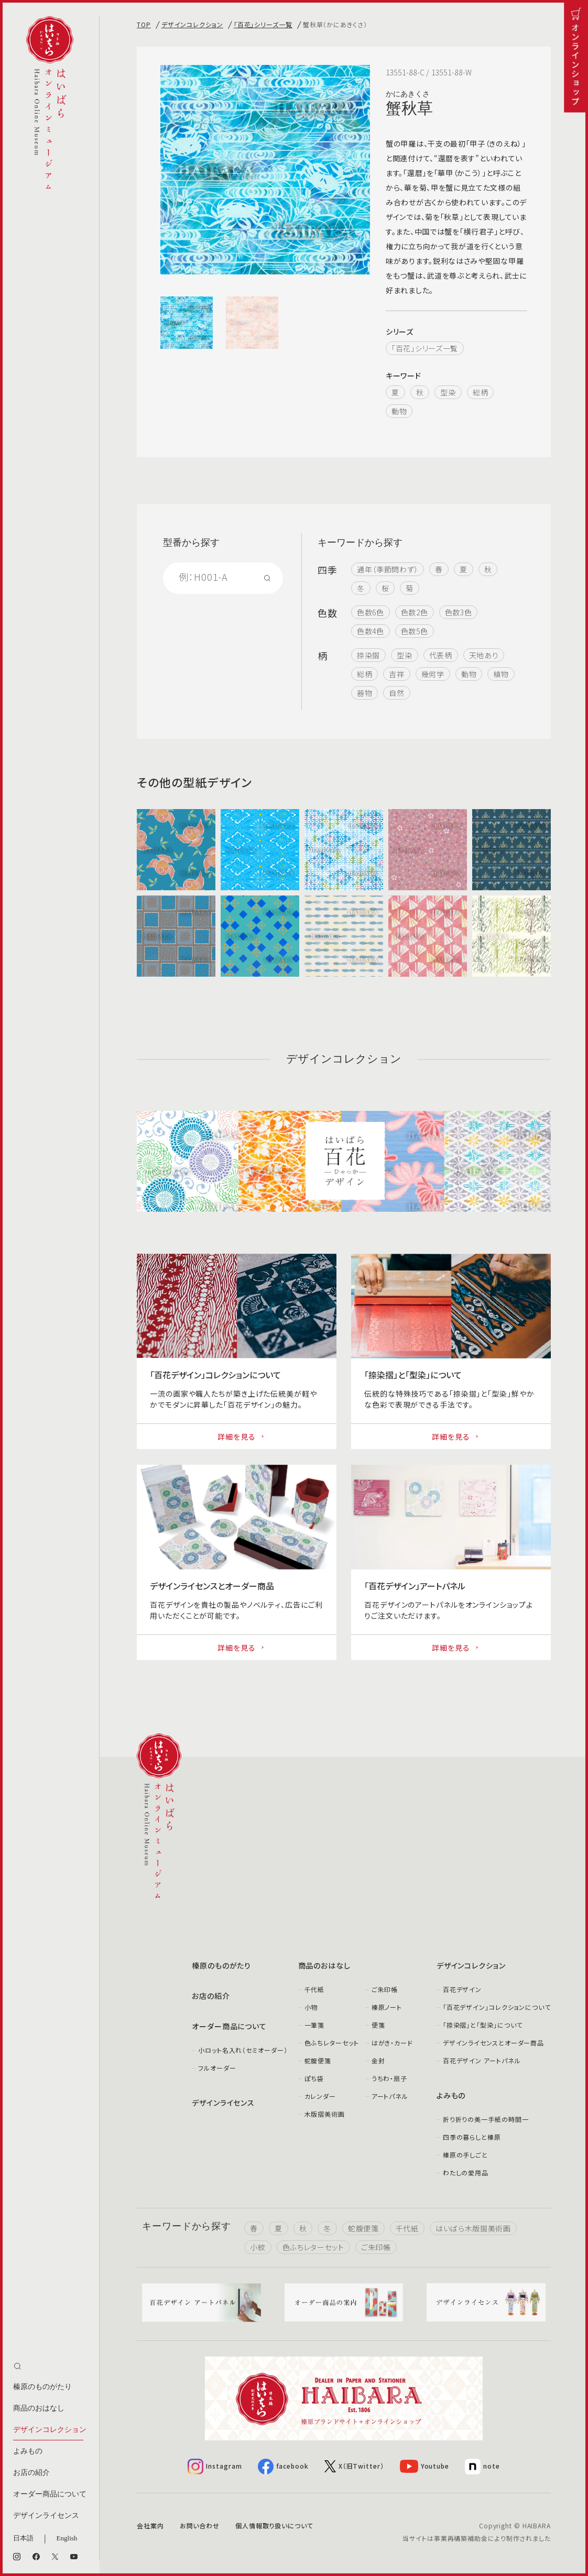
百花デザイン (462, 1989)
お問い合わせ (200, 2525)
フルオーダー (217, 2067)
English (67, 2538)
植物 (500, 674)
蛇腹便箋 (318, 2060)
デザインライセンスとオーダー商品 (493, 2042)
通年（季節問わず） (387, 569)
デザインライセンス (46, 2515)
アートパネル (390, 2096)
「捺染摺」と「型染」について (483, 2024)
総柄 (480, 392)
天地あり (484, 655)
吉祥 (396, 674)
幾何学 (432, 674)
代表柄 (440, 655)
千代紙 (314, 1989)
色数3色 (458, 612)
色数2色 (414, 612)
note (482, 2466)
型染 (447, 392)
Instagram (215, 2466)
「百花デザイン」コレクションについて (497, 2007)
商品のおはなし (38, 2408)
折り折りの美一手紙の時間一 (486, 2119)
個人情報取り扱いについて (274, 2525)
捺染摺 (368, 655)
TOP (144, 24)
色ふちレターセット (331, 2042)
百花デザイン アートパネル (482, 2060)
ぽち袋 (314, 2078)
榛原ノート (387, 2007)
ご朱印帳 (385, 1989)
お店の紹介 (31, 2473)
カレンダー (320, 2096)
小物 (311, 2007)
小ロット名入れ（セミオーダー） (243, 2050)
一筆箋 (314, 2024)
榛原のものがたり (42, 2387)
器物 (364, 693)
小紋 (257, 2247)
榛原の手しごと (465, 2154)
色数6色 (370, 612)
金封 (378, 2060)
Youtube (424, 2466)
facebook (283, 2466)
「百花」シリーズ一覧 (263, 24)
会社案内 (150, 2525)
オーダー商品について (49, 2494)
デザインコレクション (49, 2430)
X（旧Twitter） (354, 2466)
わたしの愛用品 (465, 2172)
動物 (399, 411)
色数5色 (414, 631)
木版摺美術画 (324, 2113)
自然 (396, 693)
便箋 (378, 2024)
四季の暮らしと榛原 (472, 2136)
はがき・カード (392, 2042)
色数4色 (370, 631)
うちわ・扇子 (389, 2078)
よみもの (27, 2451)
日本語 (23, 2538)
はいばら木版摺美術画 (473, 2228)
